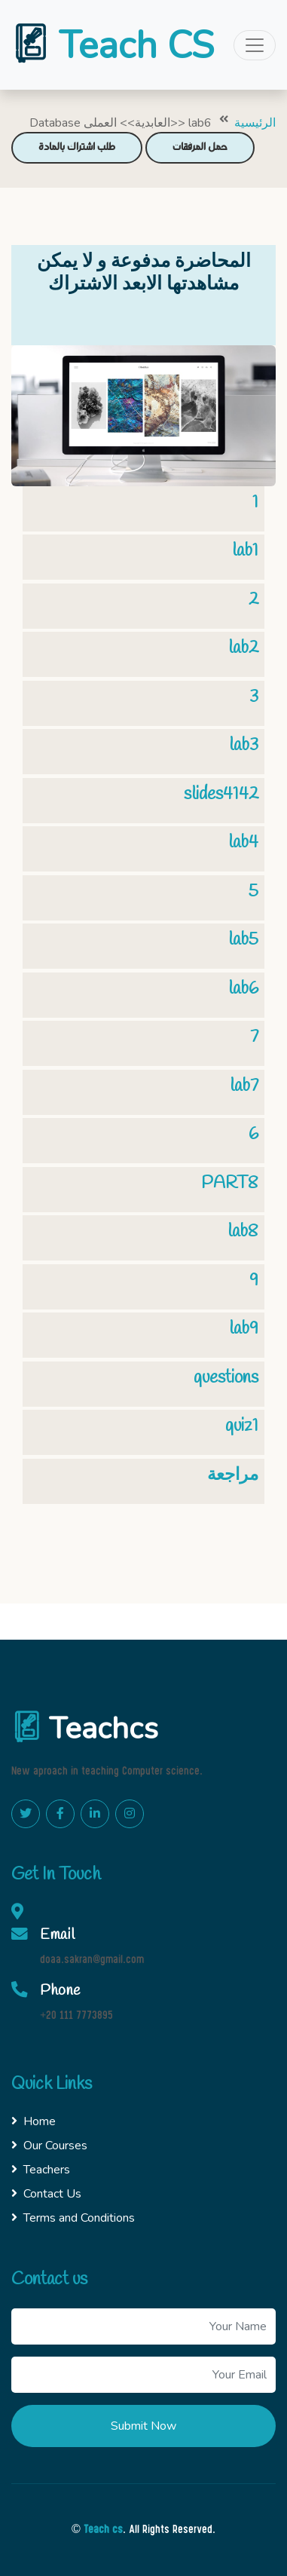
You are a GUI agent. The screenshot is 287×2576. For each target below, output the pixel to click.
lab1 (245, 550)
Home (33, 2121)
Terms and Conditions (73, 2218)
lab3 (243, 745)
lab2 (243, 648)
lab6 (243, 988)
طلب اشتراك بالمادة (76, 147)
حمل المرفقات (200, 147)
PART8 (229, 1183)
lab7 (244, 1086)
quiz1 (241, 1426)
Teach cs (103, 2530)
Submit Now (143, 2426)
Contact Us (46, 2193)
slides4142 (221, 794)
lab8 (242, 1231)
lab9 (243, 1328)
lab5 (243, 939)
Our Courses (49, 2145)
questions (226, 1377)
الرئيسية (255, 123)
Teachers (40, 2169)
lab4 (243, 842)
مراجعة (232, 1475)
